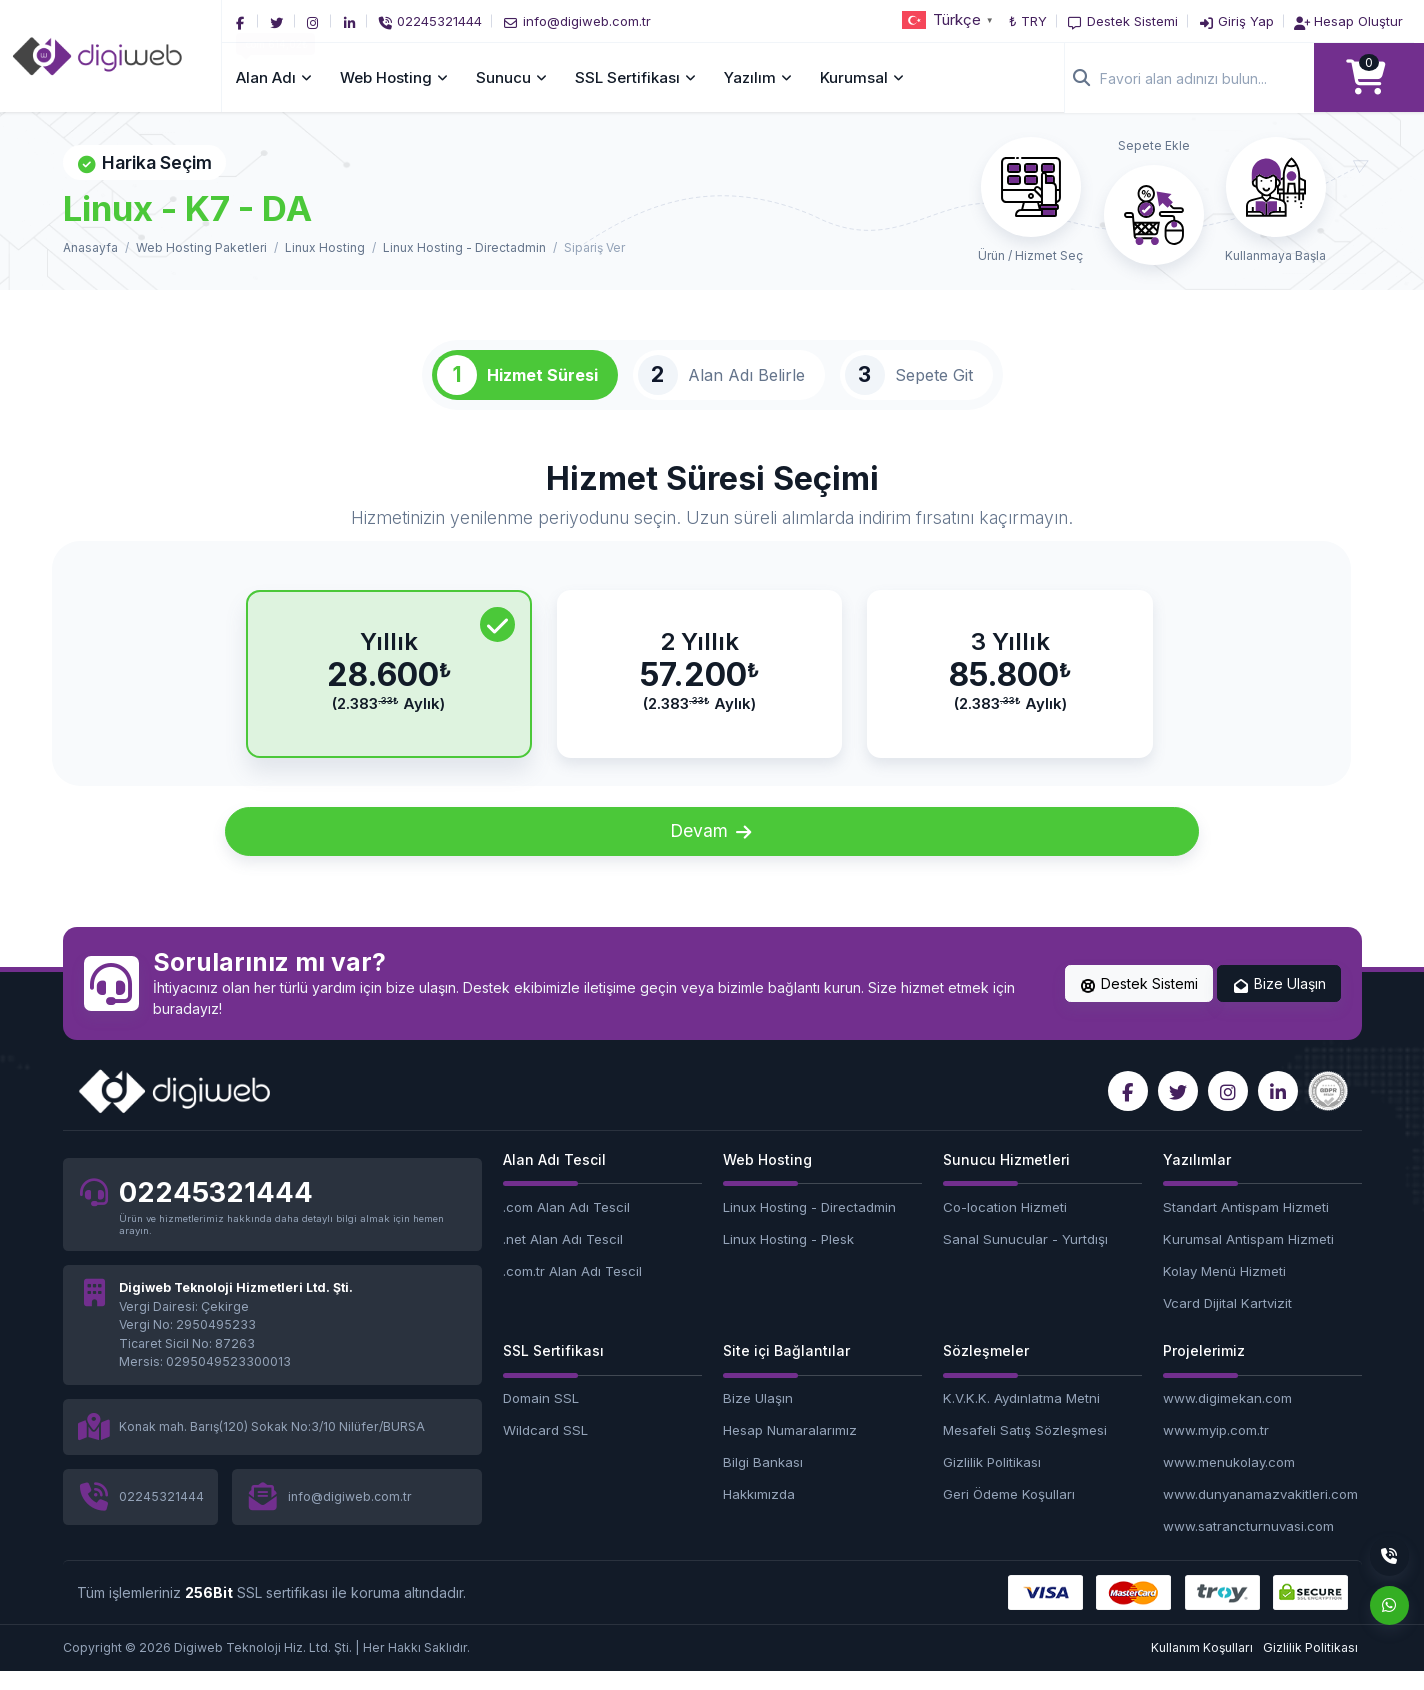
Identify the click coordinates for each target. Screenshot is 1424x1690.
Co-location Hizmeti (1005, 1226)
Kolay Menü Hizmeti (1224, 1290)
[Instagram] (317, 21)
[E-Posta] (581, 21)
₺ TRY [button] (1028, 21)
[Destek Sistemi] (1122, 21)
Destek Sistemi (1139, 1003)
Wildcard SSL (545, 1450)
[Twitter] (281, 21)
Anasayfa (90, 248)
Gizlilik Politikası (992, 1482)
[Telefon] (434, 21)
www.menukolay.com (1229, 1482)
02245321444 (216, 1212)
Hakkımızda (759, 1513)
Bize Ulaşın (1279, 1003)
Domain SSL (541, 1418)
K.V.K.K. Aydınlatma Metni (1021, 1418)
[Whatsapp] (1389, 1605)
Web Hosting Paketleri (201, 248)
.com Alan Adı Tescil (566, 1226)
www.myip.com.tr (1216, 1450)
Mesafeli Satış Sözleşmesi (1025, 1450)
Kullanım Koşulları (1202, 1666)
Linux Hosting (325, 248)
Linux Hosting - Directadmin (464, 248)
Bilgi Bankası (763, 1482)
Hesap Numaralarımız (790, 1450)
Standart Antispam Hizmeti (1246, 1226)
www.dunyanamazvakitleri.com (1260, 1513)
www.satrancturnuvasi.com (1248, 1545)
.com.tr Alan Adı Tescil (572, 1290)
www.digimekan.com (1227, 1418)
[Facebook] (245, 21)
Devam (712, 850)
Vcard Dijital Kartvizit (1227, 1322)
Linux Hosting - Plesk (788, 1258)
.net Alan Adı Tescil (563, 1258)
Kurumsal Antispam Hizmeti (1248, 1258)
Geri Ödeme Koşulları (1009, 1513)
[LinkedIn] (353, 21)
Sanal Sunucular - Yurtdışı (1025, 1258)
